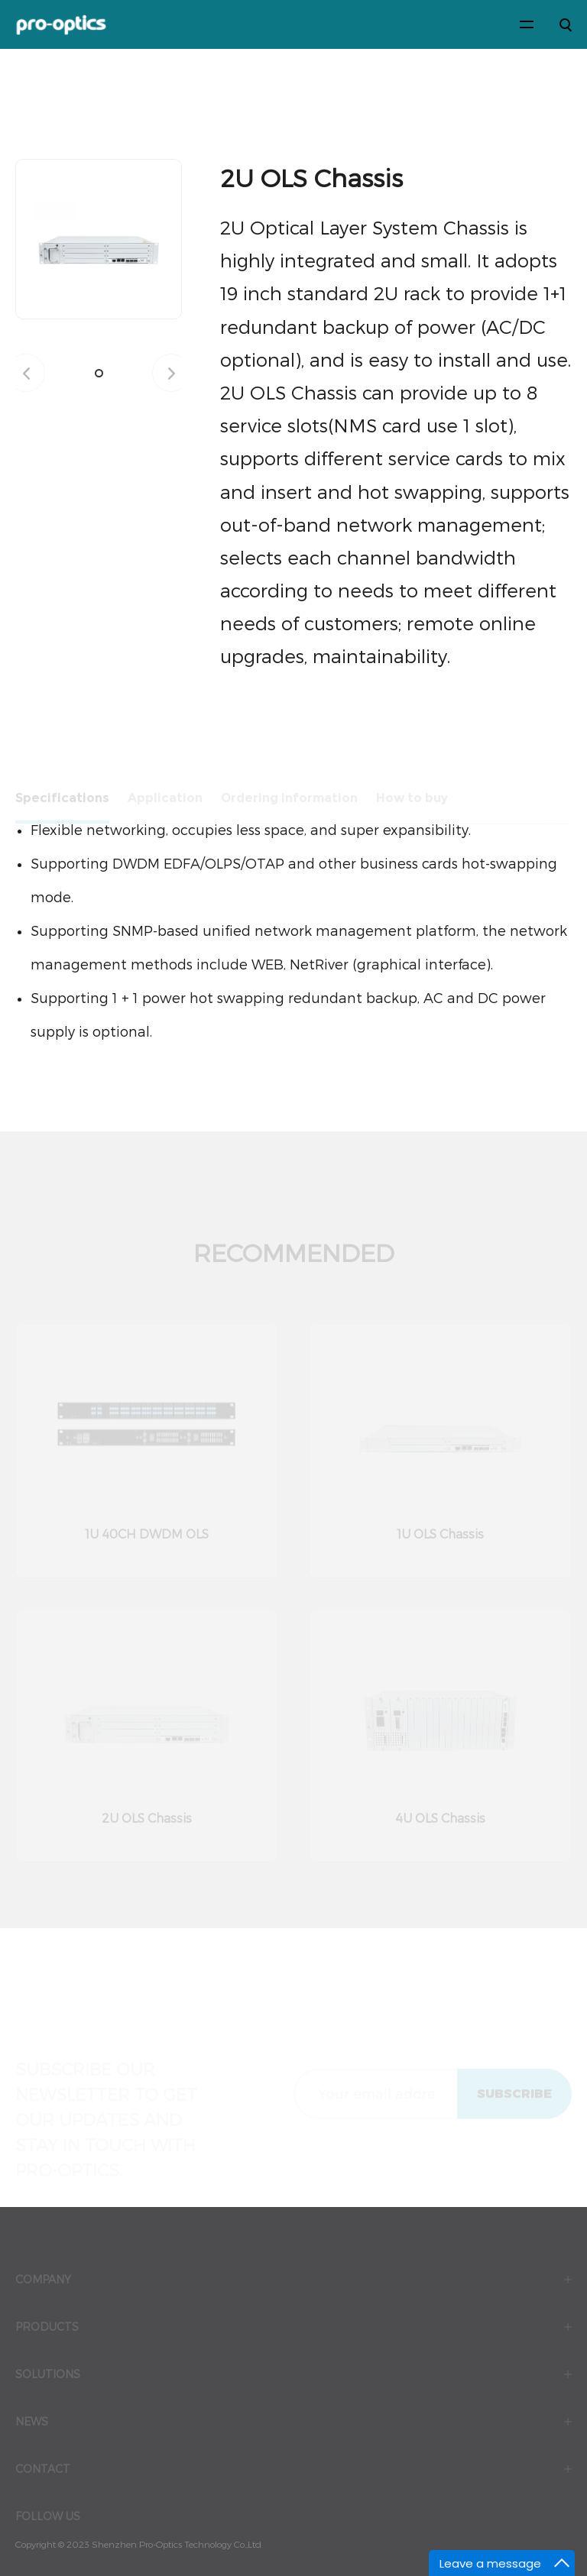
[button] (99, 373)
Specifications (62, 801)
